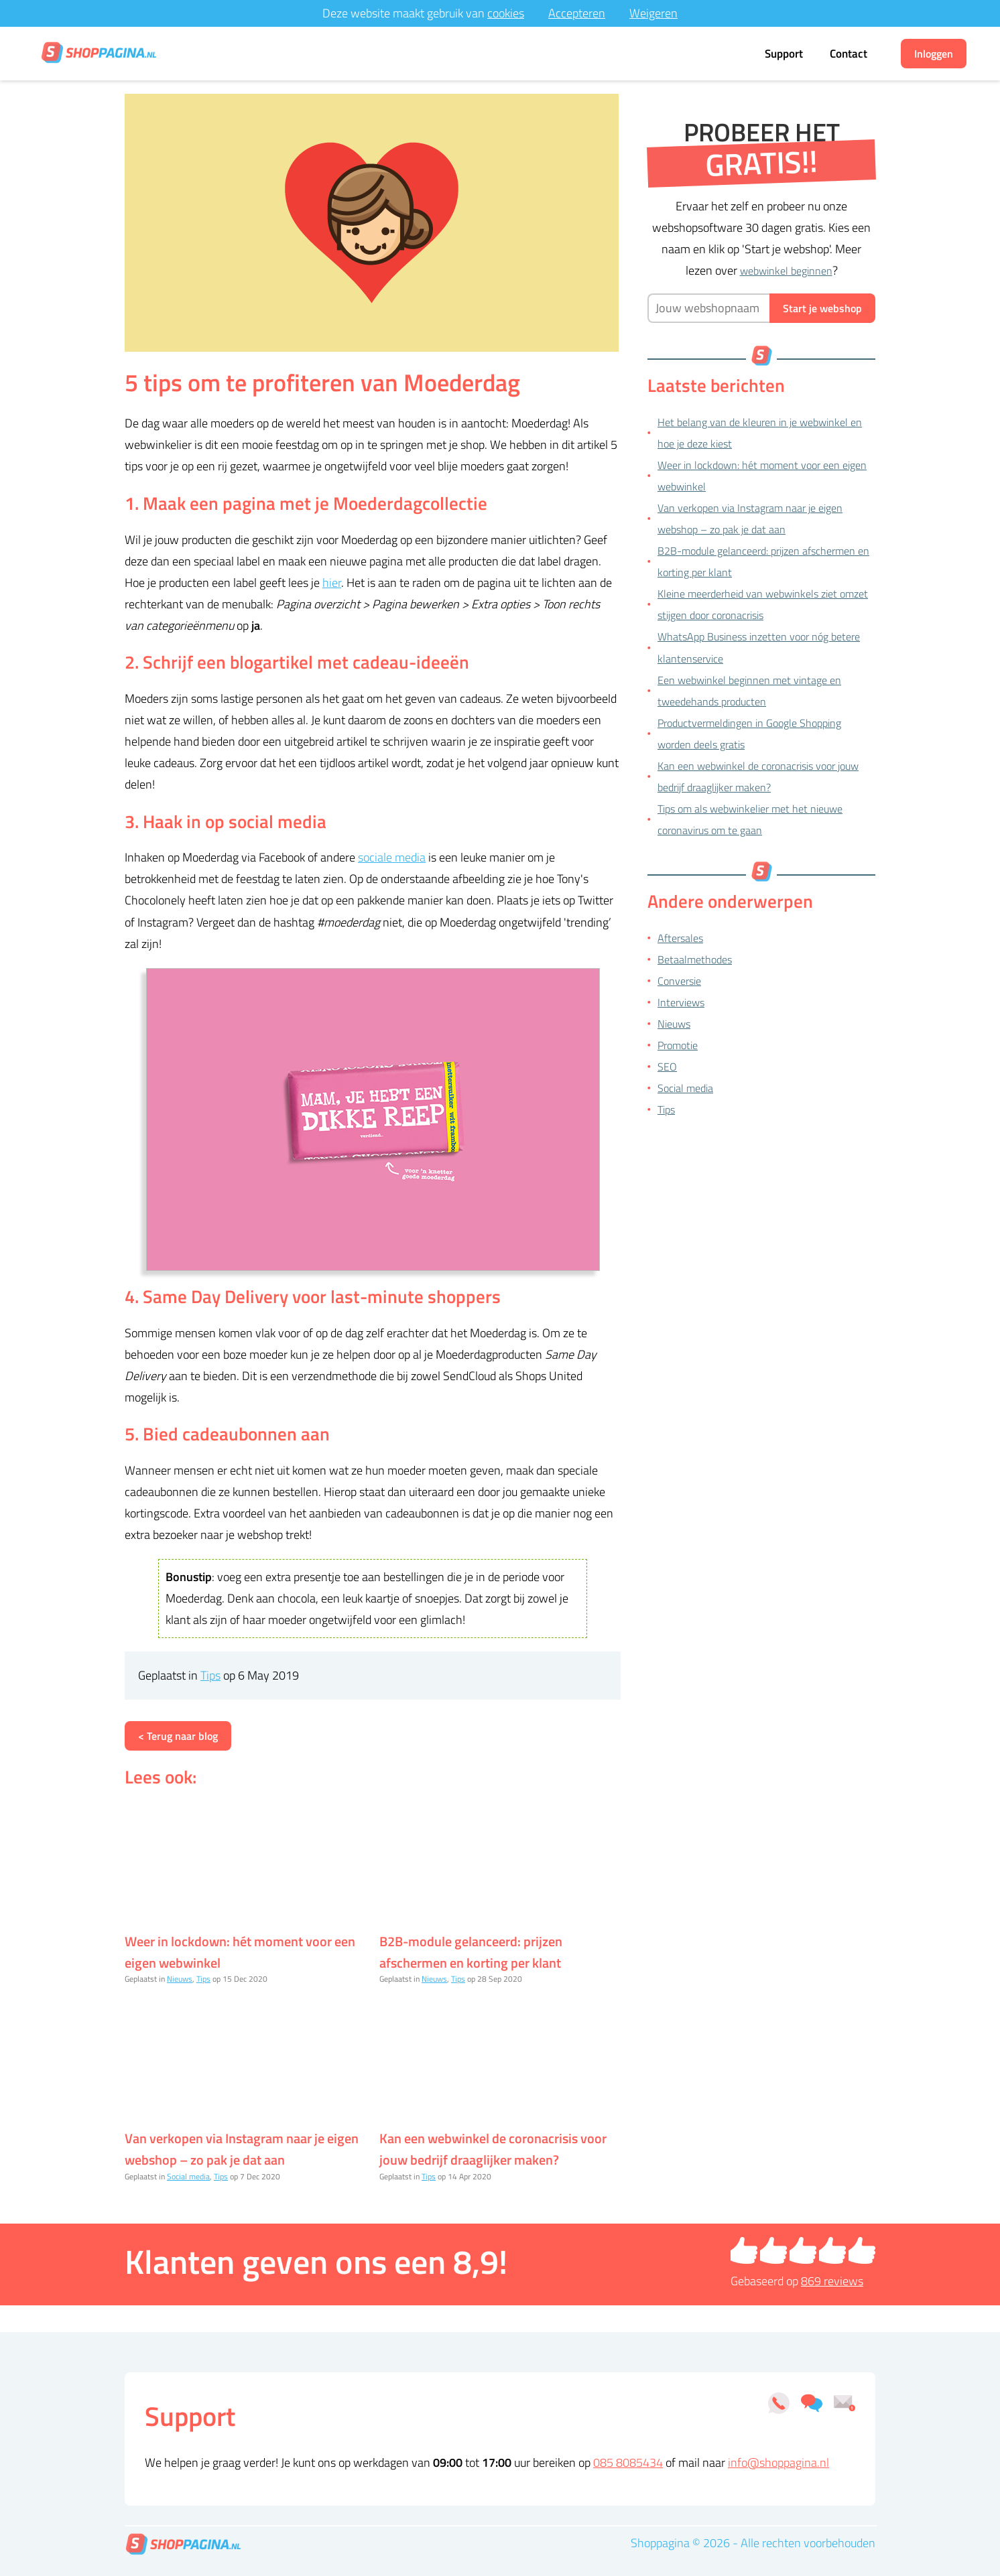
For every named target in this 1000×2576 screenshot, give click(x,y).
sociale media (392, 857)
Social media (188, 2176)
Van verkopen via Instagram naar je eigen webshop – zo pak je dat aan (242, 2149)
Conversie (679, 981)
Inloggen (933, 54)
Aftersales (680, 938)
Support (784, 53)
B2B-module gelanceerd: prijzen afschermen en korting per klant (470, 1952)
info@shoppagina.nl (778, 2462)
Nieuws (179, 1978)
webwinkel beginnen (786, 271)
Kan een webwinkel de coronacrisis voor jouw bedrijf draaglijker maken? (493, 2149)
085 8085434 (628, 2462)
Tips (210, 1675)
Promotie (678, 1045)
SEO (667, 1067)
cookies (505, 13)
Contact (848, 53)
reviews (832, 2281)
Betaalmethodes (695, 959)
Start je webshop (822, 308)
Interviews (681, 1002)
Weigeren (653, 13)
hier (331, 582)
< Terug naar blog (178, 1736)
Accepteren (576, 13)
